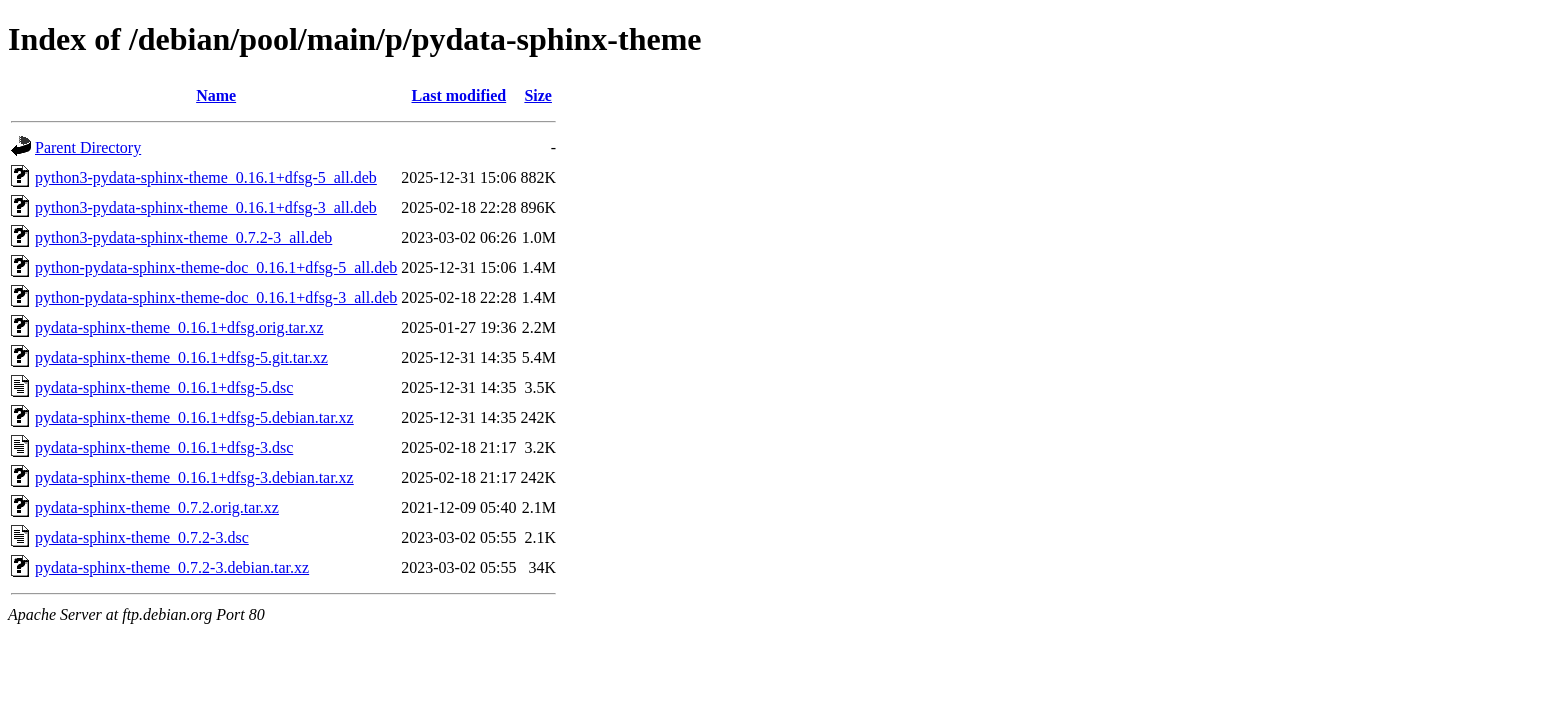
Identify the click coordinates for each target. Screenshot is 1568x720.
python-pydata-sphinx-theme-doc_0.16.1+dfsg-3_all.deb (216, 297)
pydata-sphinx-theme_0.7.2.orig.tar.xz (157, 507)
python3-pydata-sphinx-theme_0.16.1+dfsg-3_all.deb (206, 207)
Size (538, 95)
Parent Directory (88, 147)
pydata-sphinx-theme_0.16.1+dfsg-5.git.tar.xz (181, 357)
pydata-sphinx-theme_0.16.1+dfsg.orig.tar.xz (179, 327)
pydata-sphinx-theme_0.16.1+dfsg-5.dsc (164, 387)
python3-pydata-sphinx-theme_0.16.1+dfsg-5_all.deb (206, 177)
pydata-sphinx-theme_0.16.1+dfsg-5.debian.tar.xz (194, 417)
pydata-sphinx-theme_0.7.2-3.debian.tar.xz (172, 567)
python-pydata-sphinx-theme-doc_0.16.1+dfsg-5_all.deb (216, 267)
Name (216, 95)
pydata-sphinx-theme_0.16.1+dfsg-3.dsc (164, 447)
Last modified (459, 95)
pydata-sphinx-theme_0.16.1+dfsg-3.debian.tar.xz (194, 477)
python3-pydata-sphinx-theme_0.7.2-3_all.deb (183, 237)
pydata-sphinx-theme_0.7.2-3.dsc (142, 537)
